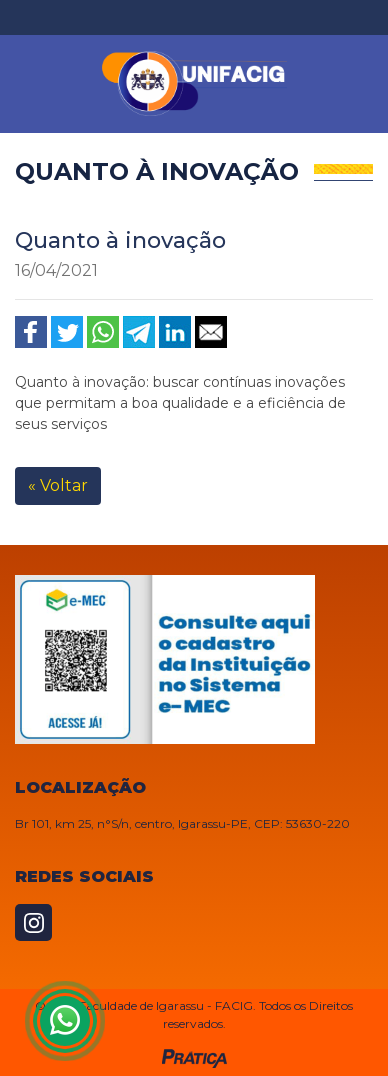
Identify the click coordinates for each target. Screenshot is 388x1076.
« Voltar (58, 485)
